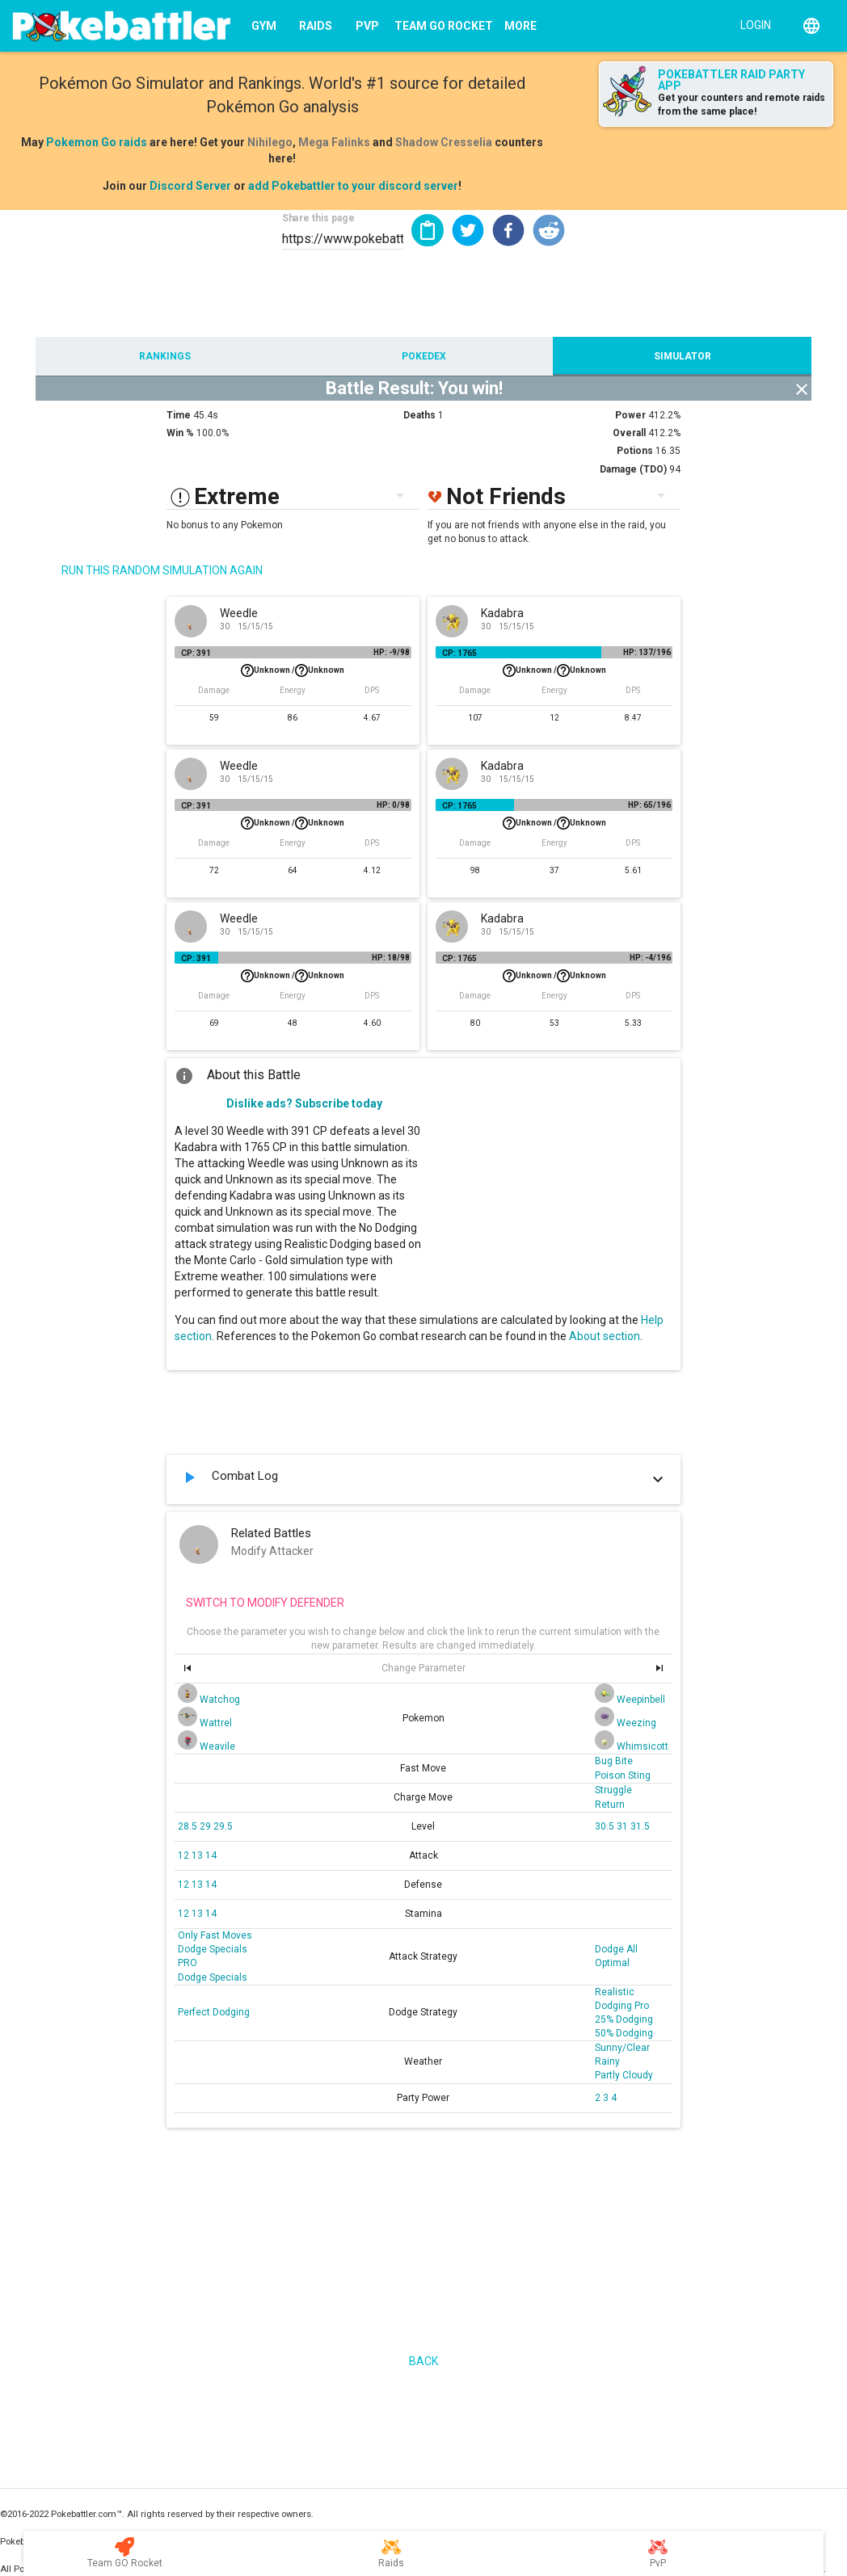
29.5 (223, 1826)
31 (623, 1826)
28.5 (189, 1826)
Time (178, 415)
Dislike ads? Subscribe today (304, 1103)
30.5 (606, 1826)
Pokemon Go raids (96, 142)
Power (630, 415)
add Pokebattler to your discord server (353, 185)
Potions (635, 450)
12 (185, 1855)
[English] (811, 25)
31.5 (640, 1826)
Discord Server (190, 185)
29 (206, 1826)
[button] (468, 230)
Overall (629, 433)
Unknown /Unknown (292, 670)
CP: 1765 (459, 653)
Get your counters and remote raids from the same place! (741, 104)
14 (211, 1855)
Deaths (419, 415)
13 (198, 1855)
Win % (180, 433)
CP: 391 (196, 653)
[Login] (752, 24)
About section (604, 1336)
